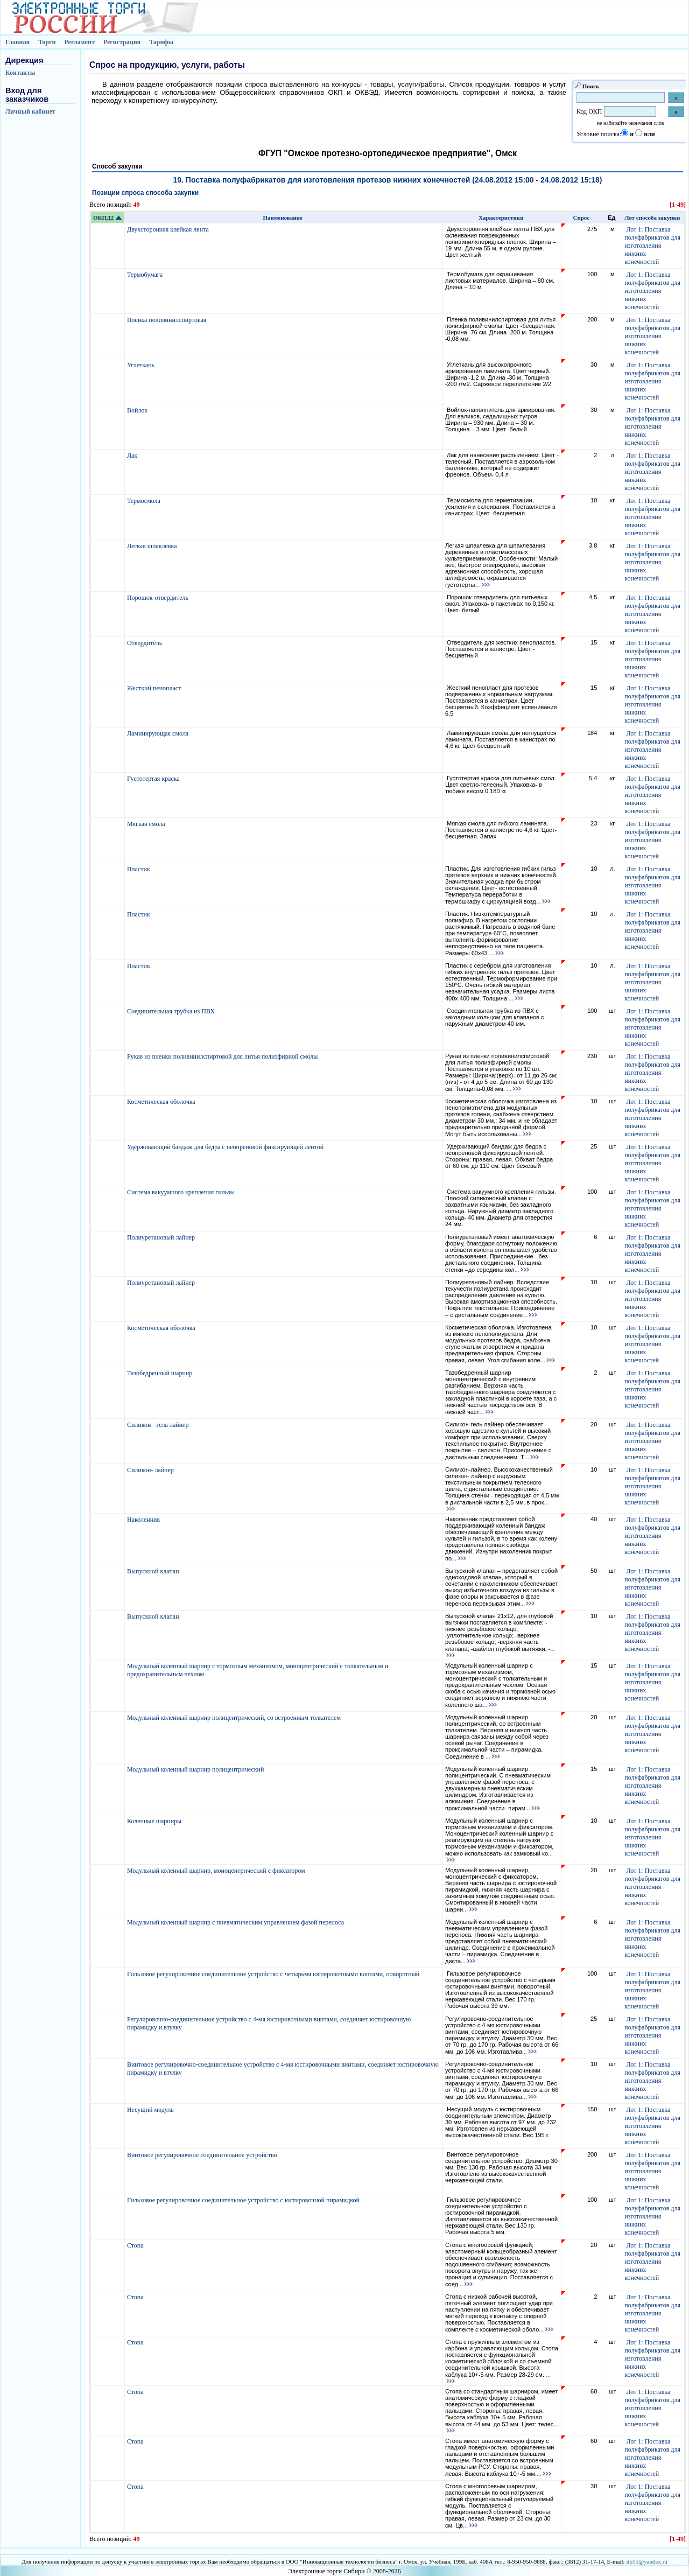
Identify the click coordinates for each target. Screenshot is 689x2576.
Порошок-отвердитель (158, 597)
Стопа (136, 2245)
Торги (47, 42)
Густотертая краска (154, 778)
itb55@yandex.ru (646, 2561)
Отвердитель (145, 643)
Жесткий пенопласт (155, 688)
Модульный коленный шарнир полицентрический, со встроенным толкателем (234, 1717)
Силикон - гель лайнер (159, 1425)
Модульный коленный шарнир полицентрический (196, 1769)
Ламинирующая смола (158, 733)
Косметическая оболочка (162, 1101)
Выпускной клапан (154, 1571)
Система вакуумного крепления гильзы (181, 1192)
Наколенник (144, 1519)
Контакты (20, 72)
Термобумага (145, 274)
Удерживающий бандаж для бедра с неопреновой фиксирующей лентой (226, 1147)
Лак (133, 455)
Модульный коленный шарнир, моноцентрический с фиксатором (217, 1870)
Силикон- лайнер (151, 1470)
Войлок (138, 410)
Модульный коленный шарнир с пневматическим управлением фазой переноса (236, 1922)
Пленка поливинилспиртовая (167, 320)
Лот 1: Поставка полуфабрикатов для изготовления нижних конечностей (652, 245)
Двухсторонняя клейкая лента (168, 229)
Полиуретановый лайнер (161, 1237)
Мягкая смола (147, 824)
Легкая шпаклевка (153, 546)
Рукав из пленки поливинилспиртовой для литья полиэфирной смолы (223, 1056)
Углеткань (141, 365)
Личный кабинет (30, 111)
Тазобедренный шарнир (160, 1373)
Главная (17, 42)
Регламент (79, 42)
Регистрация (121, 42)
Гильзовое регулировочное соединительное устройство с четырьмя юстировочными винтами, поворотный (274, 1974)
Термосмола (144, 501)
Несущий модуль (151, 2109)
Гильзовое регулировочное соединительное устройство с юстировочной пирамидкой (244, 2200)
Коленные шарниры (155, 1821)
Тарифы (161, 42)
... (482, 585)
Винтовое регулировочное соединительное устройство (203, 2155)
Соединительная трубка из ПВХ (171, 1011)
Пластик (139, 869)
